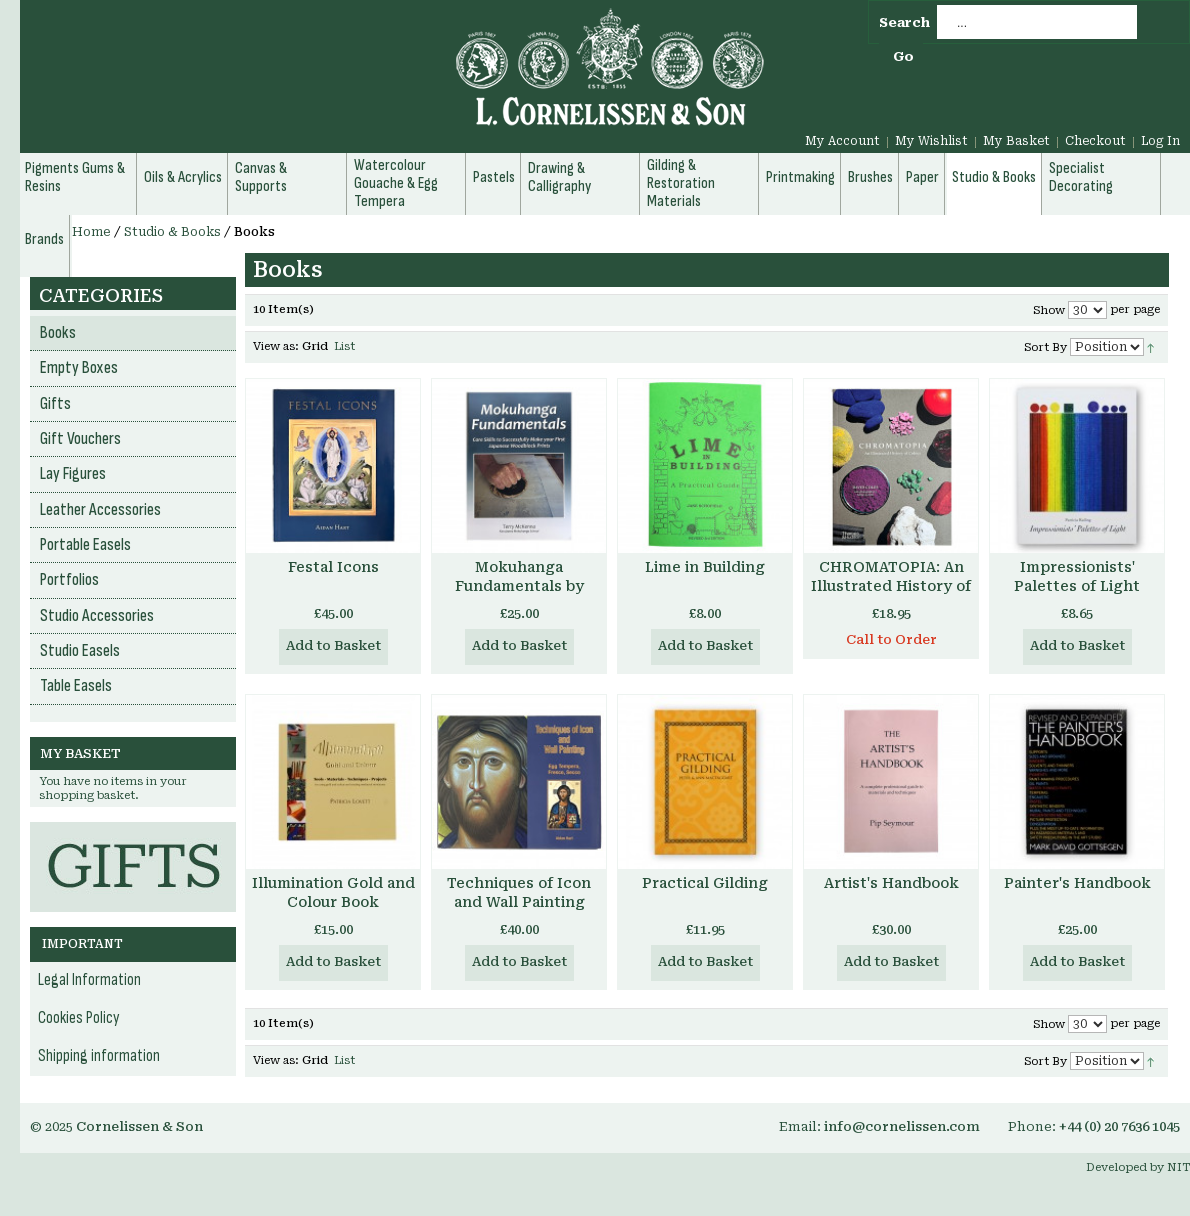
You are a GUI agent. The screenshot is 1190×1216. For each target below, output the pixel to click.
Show (1049, 310)
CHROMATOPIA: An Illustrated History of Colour (891, 586)
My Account (842, 141)
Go (903, 56)
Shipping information (99, 1056)
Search (904, 22)
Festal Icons (333, 567)
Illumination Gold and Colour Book (333, 892)
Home (91, 232)
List (344, 346)
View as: (276, 346)
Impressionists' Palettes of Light (1077, 576)
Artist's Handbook (891, 883)
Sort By (1045, 347)
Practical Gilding (705, 883)
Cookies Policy (79, 1018)
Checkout (1095, 141)
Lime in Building (705, 567)
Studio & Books (172, 232)
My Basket (1016, 141)
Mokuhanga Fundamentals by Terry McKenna (519, 586)
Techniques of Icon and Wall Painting (519, 892)
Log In (1160, 141)
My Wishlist (931, 141)
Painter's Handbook (1077, 883)
